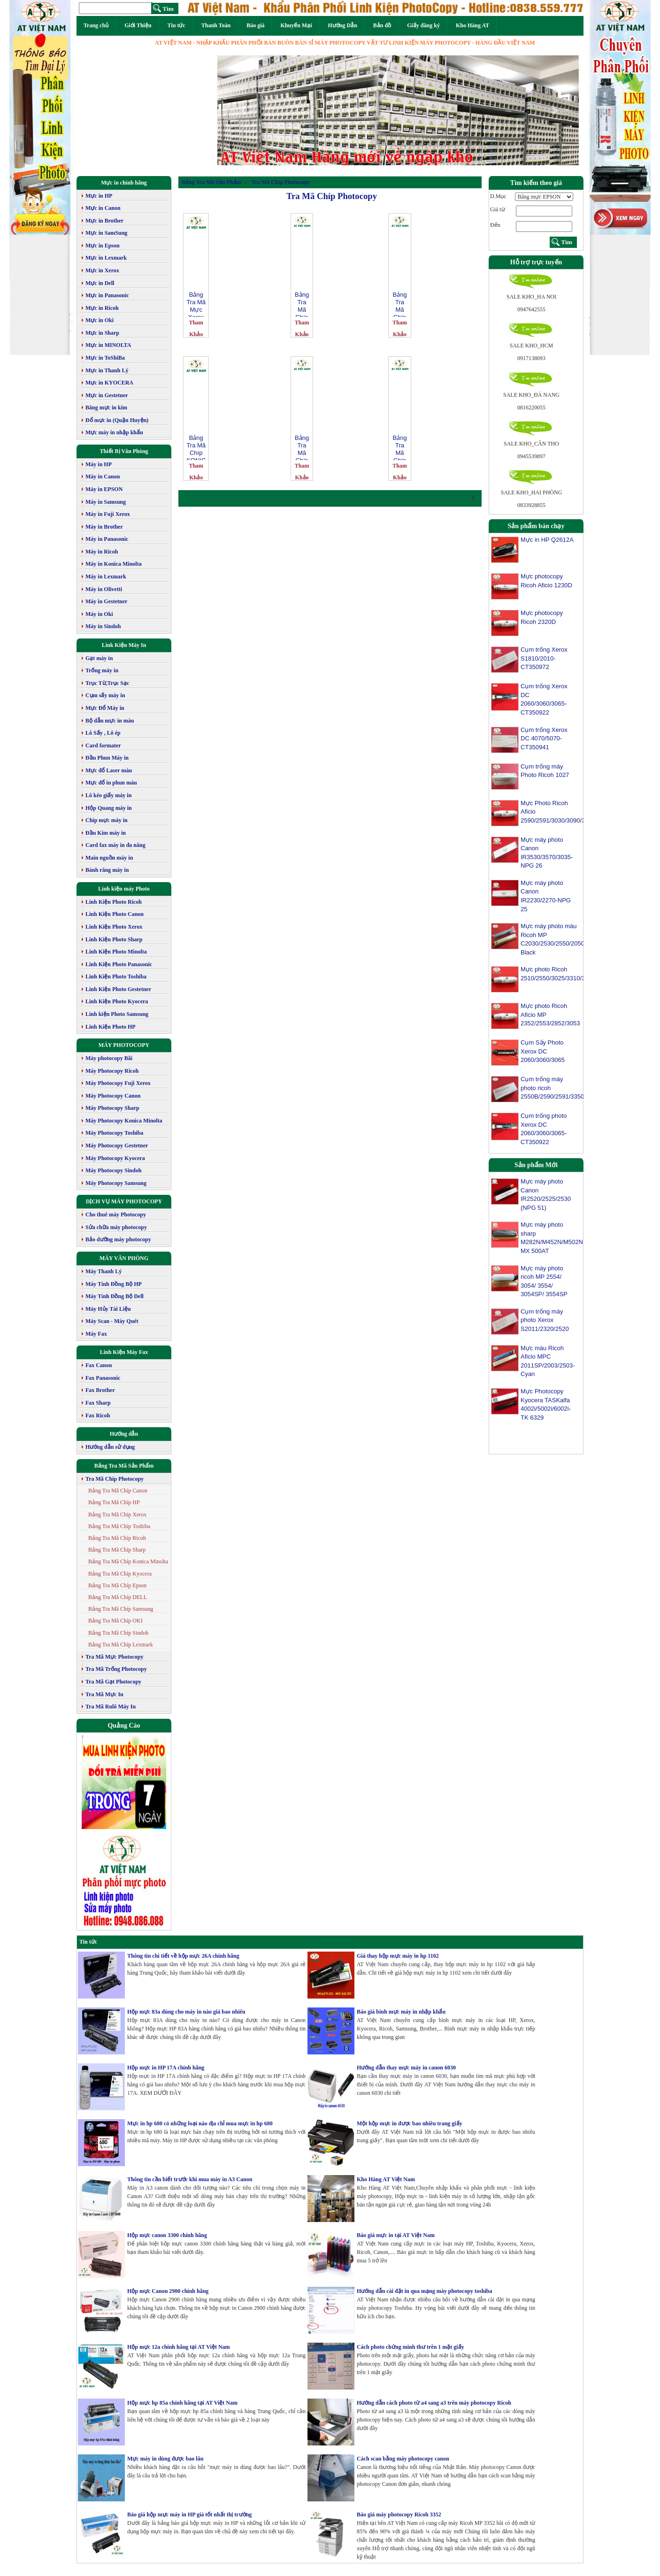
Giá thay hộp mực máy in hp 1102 (398, 1956)
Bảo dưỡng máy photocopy (118, 1239)
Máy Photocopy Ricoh (111, 1071)
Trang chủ (96, 25)
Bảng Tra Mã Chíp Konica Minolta (128, 1561)
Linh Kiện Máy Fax (124, 1352)
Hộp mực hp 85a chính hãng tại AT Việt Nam (182, 2402)
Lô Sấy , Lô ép (103, 733)
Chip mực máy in (106, 820)
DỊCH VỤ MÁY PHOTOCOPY (124, 1201)
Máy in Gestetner (106, 601)
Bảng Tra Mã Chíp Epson (117, 1585)
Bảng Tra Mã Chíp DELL (117, 1597)
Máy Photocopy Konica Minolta (123, 1120)
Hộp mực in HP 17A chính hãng (165, 2067)
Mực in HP (98, 195)
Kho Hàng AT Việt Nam (386, 2179)
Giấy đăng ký (423, 25)
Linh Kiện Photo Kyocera (116, 1001)
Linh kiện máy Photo (123, 888)
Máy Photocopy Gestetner (116, 1145)
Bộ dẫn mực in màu (109, 720)
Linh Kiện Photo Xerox (113, 926)
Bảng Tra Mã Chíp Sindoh (118, 1633)
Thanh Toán (215, 25)
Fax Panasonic (102, 1378)
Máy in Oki (99, 614)
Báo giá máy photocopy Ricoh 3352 (399, 2514)
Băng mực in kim (106, 407)
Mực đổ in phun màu (111, 782)
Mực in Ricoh (102, 308)
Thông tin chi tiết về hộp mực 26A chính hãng (183, 1956)
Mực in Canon (103, 208)
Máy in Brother (104, 526)
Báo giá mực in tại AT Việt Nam (396, 2235)
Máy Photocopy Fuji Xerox (118, 1083)
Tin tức (176, 25)
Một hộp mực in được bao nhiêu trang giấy (409, 2123)
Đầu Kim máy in (105, 833)
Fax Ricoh (97, 1415)
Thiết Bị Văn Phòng (124, 451)
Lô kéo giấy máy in (108, 795)
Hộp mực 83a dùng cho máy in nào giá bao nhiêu (186, 2011)
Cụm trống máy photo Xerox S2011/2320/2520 (545, 1327)
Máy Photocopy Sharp (112, 1108)
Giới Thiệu (137, 25)
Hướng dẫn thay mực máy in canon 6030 (406, 2067)
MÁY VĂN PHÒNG (124, 1258)
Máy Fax (96, 1333)
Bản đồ (382, 25)
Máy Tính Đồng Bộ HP (113, 1284)
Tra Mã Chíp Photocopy (114, 1479)
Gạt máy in (99, 658)
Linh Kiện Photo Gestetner (118, 989)
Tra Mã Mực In (104, 1694)
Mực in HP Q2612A (547, 539)
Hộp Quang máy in (108, 808)
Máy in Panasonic (106, 539)
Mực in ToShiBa (105, 357)
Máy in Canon (102, 476)
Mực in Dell (99, 283)
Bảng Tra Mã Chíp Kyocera (120, 1573)
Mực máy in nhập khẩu (114, 432)
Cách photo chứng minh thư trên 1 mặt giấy (410, 2347)
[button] (244, 110)
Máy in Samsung (105, 502)
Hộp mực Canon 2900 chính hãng (167, 2291)
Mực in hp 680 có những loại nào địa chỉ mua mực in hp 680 (200, 2123)
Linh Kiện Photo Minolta (116, 951)
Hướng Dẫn (342, 25)
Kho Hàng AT (472, 25)
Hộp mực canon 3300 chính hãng (167, 2235)
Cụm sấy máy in (105, 695)
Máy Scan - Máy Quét (111, 1321)
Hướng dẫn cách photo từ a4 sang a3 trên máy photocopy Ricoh (434, 2402)
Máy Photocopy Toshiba (114, 1133)
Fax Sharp (98, 1402)
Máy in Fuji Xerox (107, 514)
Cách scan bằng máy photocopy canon (403, 2458)
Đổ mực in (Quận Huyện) (116, 420)
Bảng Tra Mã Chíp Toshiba (119, 1526)
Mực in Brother (104, 220)
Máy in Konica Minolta (113, 564)
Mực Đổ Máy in (104, 708)
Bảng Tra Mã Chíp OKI (115, 1620)
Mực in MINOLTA (108, 345)
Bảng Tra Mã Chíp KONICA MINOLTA (196, 447)
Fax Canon (98, 1365)
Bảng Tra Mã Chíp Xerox (117, 1514)
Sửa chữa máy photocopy (116, 1227)
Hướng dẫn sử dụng (110, 1447)
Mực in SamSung (106, 233)
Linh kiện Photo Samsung (116, 1014)
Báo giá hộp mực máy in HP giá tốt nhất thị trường (189, 2514)
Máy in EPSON (104, 489)
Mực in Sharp (102, 333)
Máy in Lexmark (105, 576)
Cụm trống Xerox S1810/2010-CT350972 (544, 658)
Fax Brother (100, 1390)
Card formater (103, 745)
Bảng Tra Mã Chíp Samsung (120, 1609)
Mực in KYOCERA (109, 382)
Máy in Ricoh (101, 551)
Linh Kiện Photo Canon (114, 914)
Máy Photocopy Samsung (115, 1183)
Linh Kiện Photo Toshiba (115, 976)
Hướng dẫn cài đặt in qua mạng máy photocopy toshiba (424, 2291)
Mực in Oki (99, 320)
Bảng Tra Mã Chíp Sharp (117, 1549)
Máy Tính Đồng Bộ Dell (114, 1296)
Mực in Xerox (102, 270)
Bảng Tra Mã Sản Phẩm (124, 1465)
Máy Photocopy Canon (112, 1095)
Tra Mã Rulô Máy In (110, 1706)
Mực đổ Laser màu (108, 770)
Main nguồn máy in (109, 857)
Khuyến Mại (296, 25)
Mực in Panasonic (107, 295)
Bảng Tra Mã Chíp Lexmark (120, 1644)
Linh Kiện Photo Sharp (113, 939)
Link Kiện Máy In (124, 645)
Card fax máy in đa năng (115, 845)
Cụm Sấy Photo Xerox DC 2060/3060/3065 (543, 1051)
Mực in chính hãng (124, 182)
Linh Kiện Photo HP (110, 1026)
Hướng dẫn (124, 1433)
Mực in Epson (102, 245)
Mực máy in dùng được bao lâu (165, 2458)
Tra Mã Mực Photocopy (114, 1656)
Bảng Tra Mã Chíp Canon (117, 1490)
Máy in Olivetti (103, 589)
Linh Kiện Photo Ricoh (113, 902)
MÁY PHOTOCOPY (124, 1045)
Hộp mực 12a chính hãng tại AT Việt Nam (178, 2347)
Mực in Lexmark (106, 257)
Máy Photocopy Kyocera (115, 1158)
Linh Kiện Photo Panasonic (118, 964)
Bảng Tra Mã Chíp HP (114, 1502)
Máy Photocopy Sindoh (113, 1170)
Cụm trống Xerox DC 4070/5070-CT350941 (544, 738)
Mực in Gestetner (106, 395)
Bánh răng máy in (107, 870)
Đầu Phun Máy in (107, 757)
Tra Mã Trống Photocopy (116, 1669)
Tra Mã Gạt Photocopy (113, 1681)
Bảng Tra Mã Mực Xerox (196, 304)
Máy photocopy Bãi (108, 1058)
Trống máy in (101, 670)
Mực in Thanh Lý (106, 370)
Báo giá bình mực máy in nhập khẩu (401, 2011)
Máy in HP (98, 464)
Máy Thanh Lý (103, 1271)
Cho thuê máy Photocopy (115, 1214)
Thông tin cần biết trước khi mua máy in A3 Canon (189, 2179)
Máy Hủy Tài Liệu (108, 1309)
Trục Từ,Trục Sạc (107, 683)
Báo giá (255, 25)
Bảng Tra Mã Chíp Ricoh (117, 1538)
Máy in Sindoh (103, 626)
